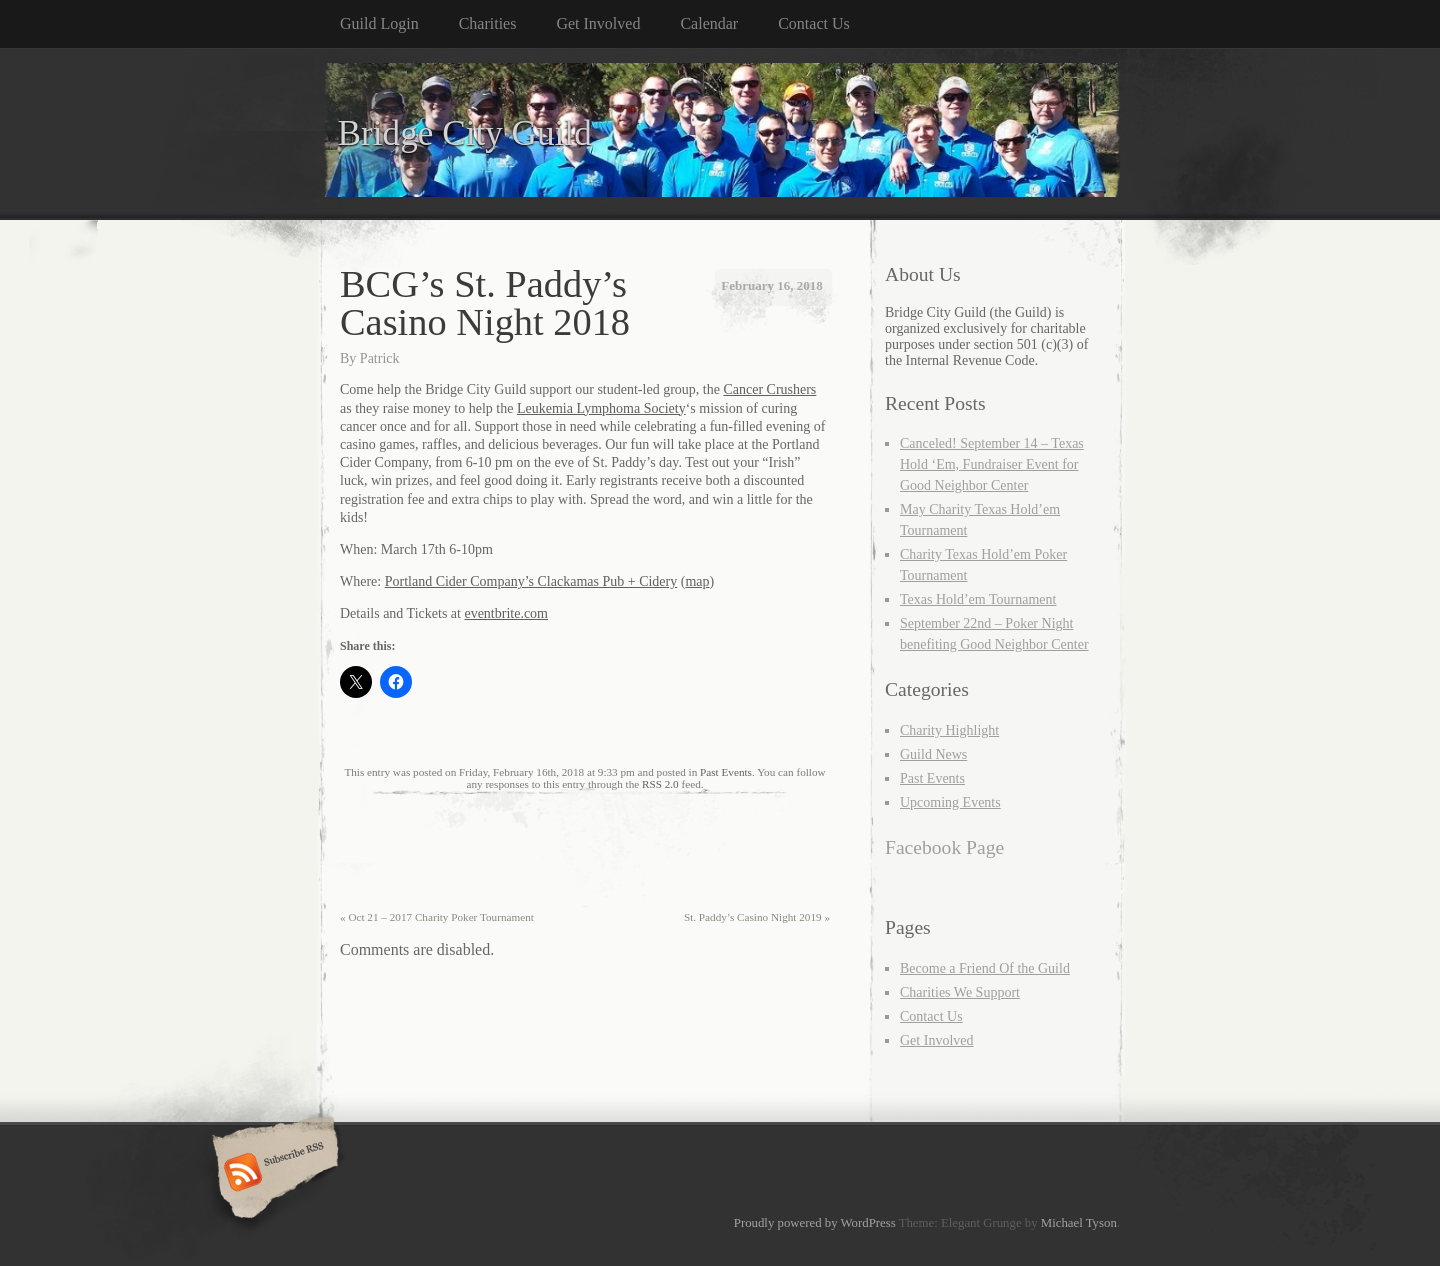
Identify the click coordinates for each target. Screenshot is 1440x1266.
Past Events (726, 772)
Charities (488, 23)
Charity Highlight (949, 730)
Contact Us (814, 23)
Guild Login (379, 23)
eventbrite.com (506, 613)
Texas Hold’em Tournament (978, 599)
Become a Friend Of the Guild (985, 968)
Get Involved (598, 23)
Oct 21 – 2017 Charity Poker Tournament (437, 917)
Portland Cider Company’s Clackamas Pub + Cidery (531, 581)
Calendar (709, 23)
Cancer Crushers (769, 389)
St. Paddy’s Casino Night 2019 (757, 917)
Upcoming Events (950, 802)
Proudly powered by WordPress (815, 1223)
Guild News (933, 754)
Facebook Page (944, 847)
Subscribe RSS (272, 1174)
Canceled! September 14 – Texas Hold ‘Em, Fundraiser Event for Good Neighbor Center (992, 464)
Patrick (380, 358)
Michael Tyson (1079, 1223)
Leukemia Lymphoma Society (601, 408)
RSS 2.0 (660, 784)
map (697, 581)
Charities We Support (960, 992)
